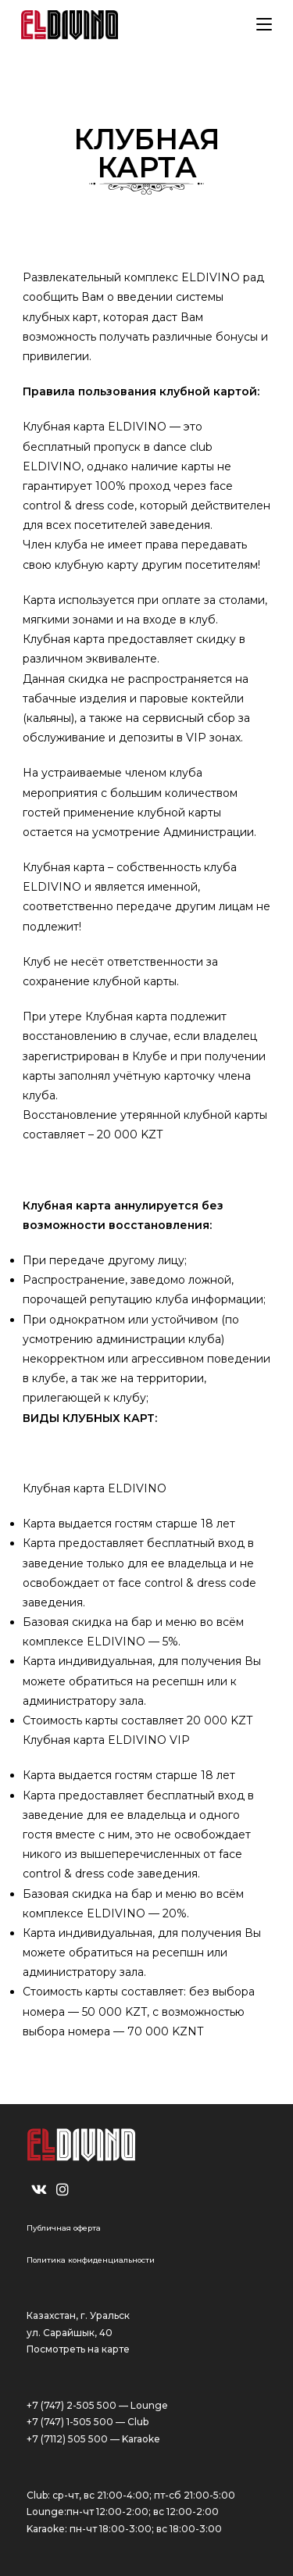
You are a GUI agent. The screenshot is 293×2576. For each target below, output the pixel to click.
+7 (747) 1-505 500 (70, 2422)
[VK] (39, 2190)
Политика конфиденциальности (91, 2260)
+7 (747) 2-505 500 (71, 2405)
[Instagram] (62, 2190)
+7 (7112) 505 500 (67, 2439)
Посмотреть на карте (78, 2349)
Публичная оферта (64, 2228)
